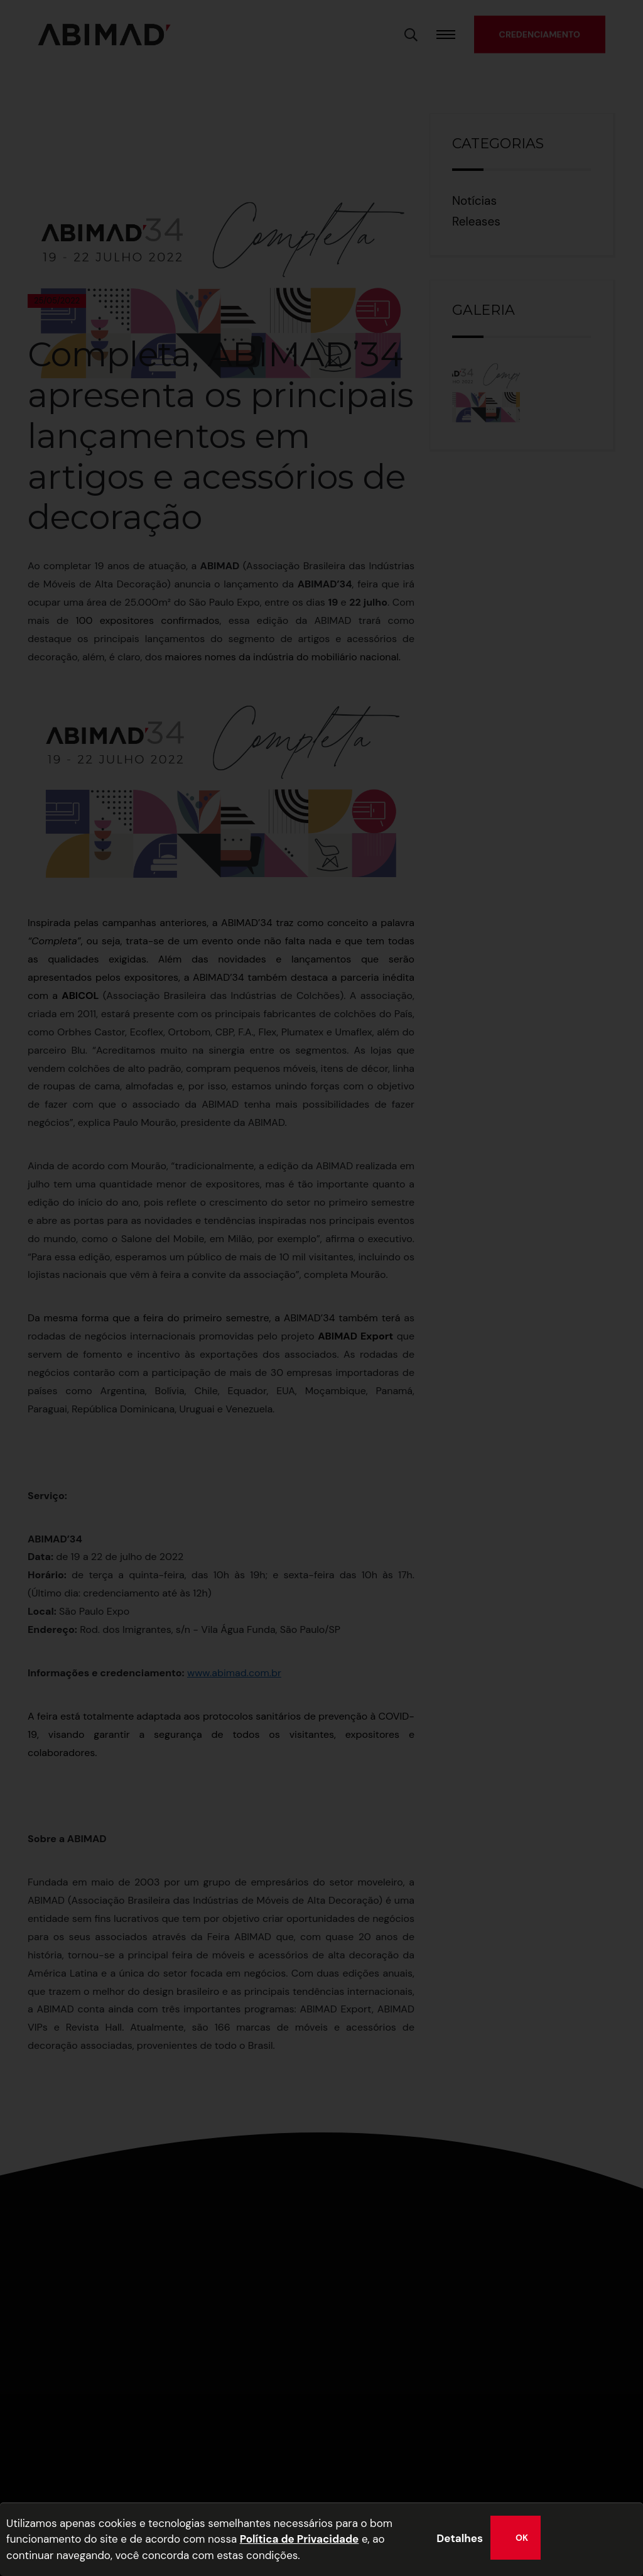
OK (522, 2537)
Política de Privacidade (299, 2539)
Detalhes (459, 2538)
